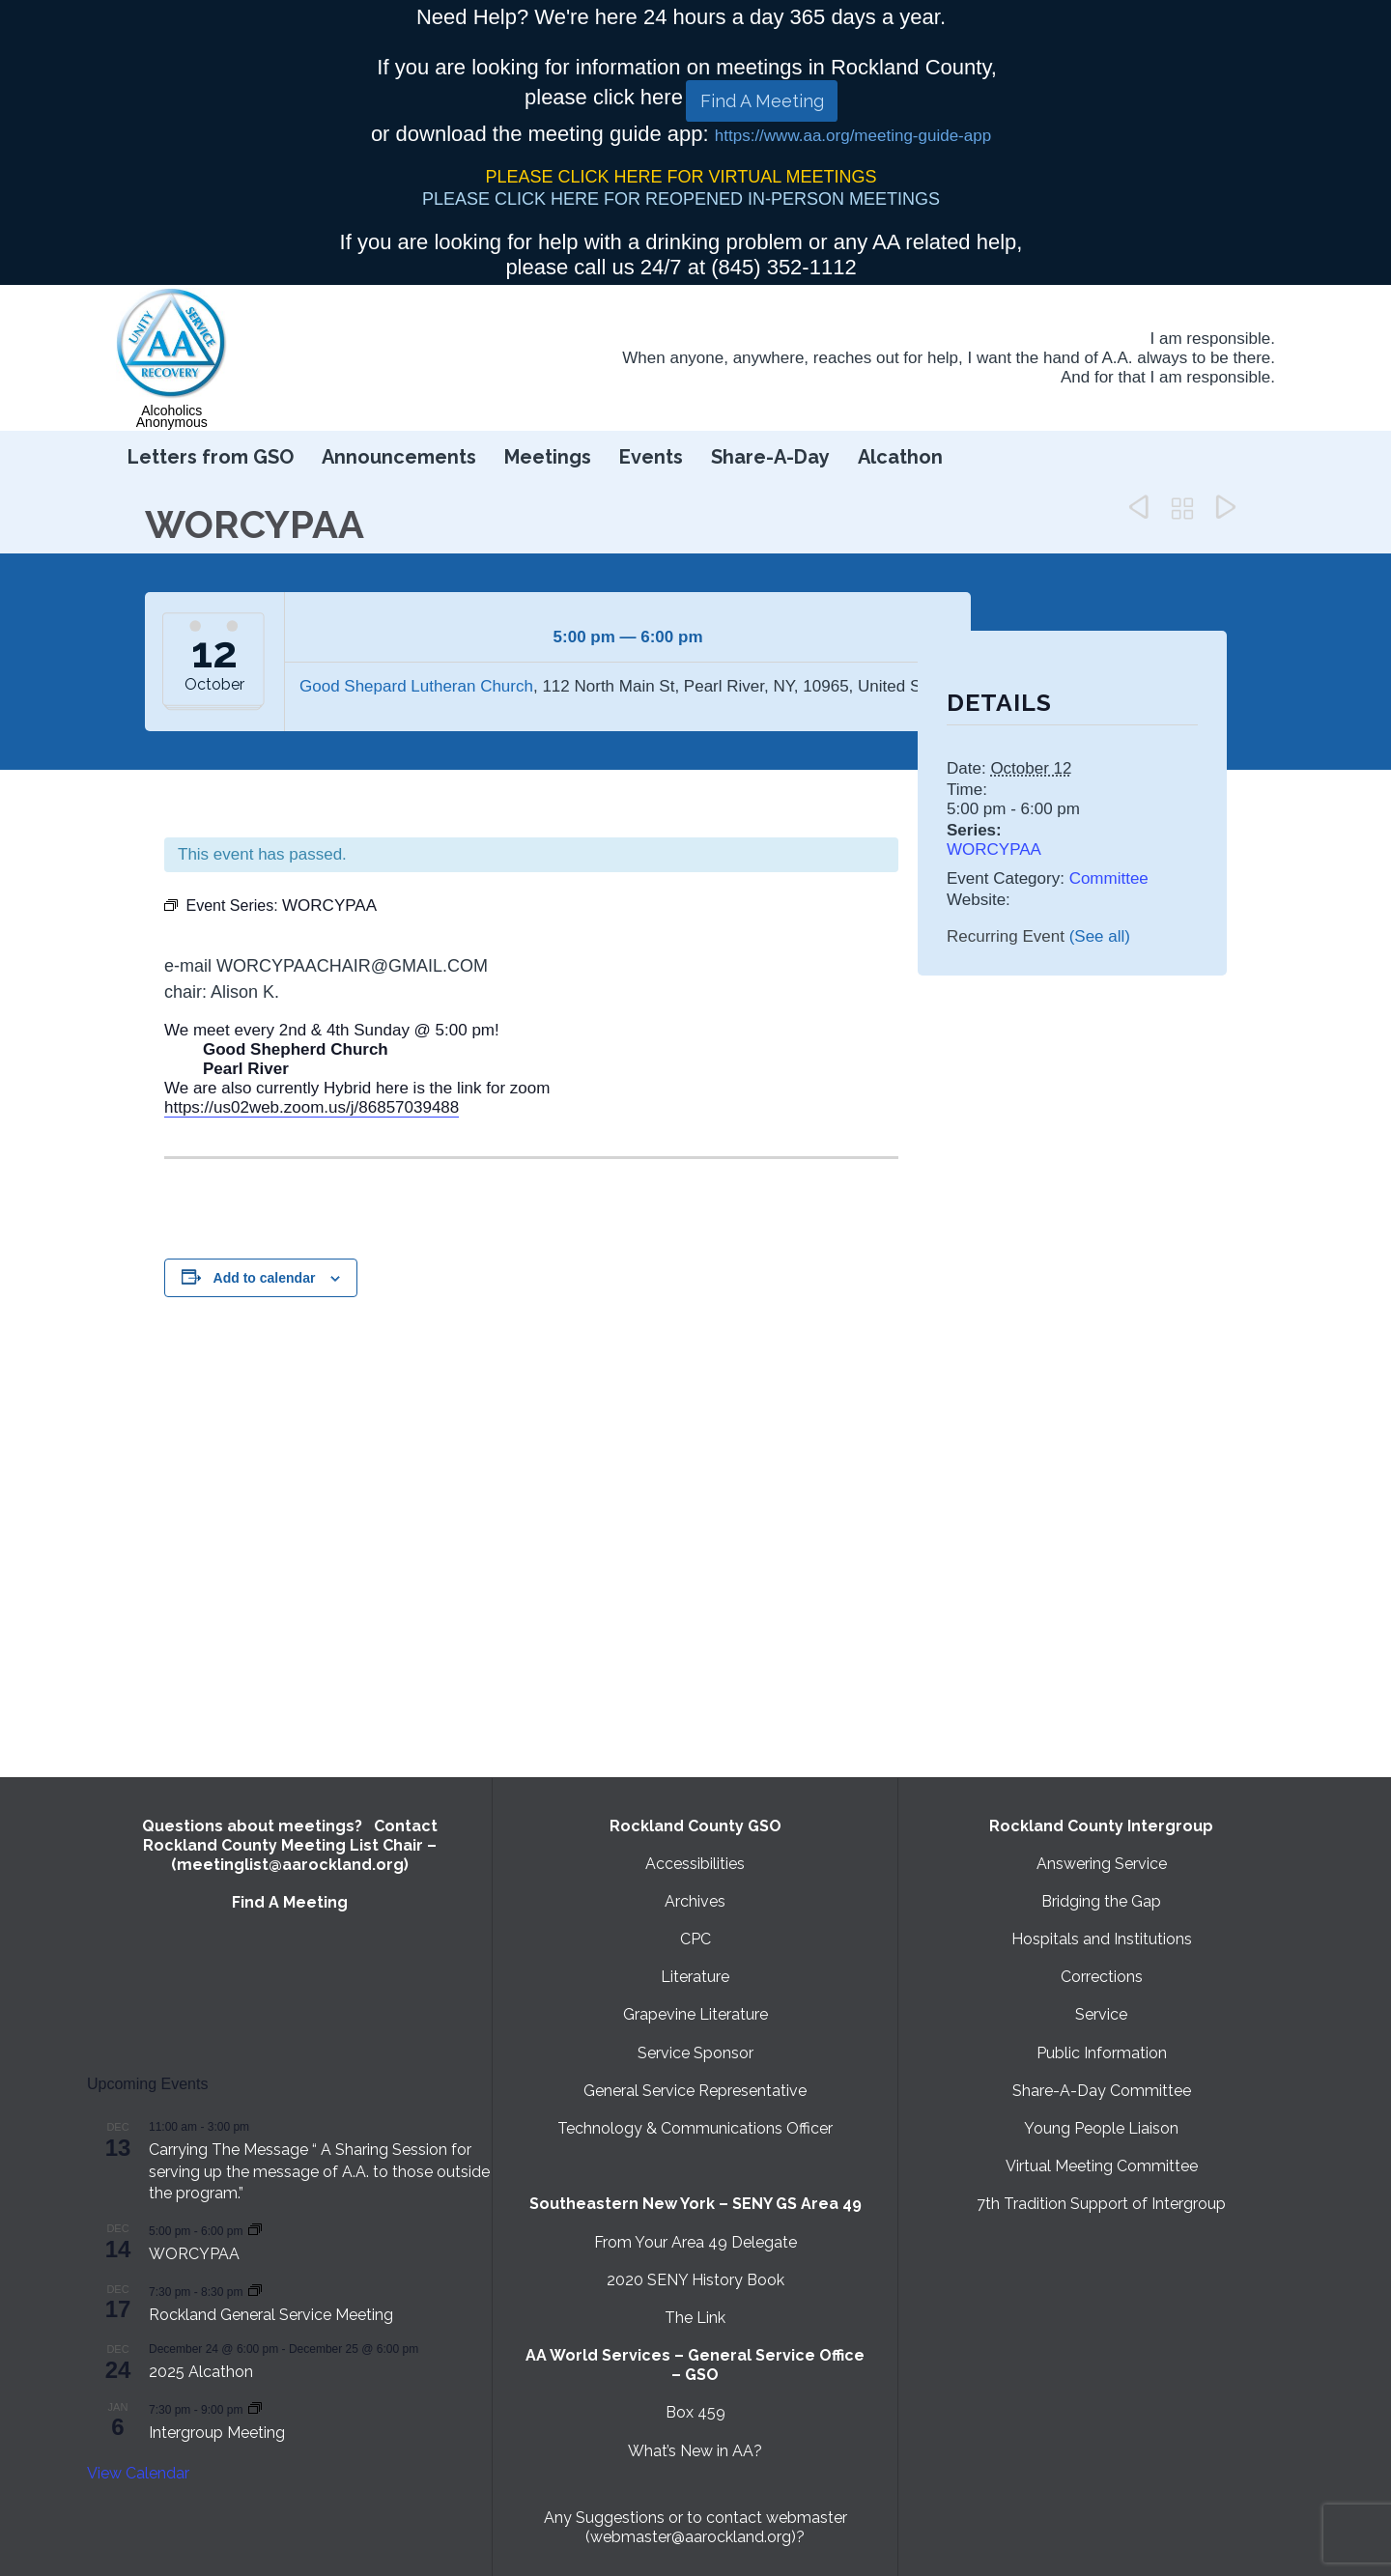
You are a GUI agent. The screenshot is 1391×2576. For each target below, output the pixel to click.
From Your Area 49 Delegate (695, 2242)
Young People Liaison (1101, 2128)
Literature (695, 1976)
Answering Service (1101, 1863)
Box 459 (695, 2412)
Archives (695, 1901)
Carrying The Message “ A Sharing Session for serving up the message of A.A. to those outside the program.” (319, 2171)
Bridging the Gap (1101, 1901)
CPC (695, 1939)
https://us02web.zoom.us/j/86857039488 (311, 1107)
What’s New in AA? (695, 2451)
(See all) (1099, 936)
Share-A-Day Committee (1101, 2090)
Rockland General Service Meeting (271, 2315)
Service (1101, 2014)
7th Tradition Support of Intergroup (1101, 2203)
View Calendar (138, 2473)
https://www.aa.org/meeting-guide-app (853, 136)
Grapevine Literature (695, 2014)
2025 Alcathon (201, 2372)
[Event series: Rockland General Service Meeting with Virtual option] (255, 2290)
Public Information (1101, 2053)
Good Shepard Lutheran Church (416, 686)
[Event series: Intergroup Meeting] (255, 2408)
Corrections (1102, 1976)
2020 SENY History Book (695, 2280)
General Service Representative (695, 2090)
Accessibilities (695, 1863)
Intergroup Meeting (217, 2432)
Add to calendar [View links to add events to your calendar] (264, 1278)
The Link (695, 2317)
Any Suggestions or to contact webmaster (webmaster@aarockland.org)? (695, 2527)
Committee (1109, 878)
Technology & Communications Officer (695, 2128)
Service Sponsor (695, 2053)
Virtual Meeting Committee (1102, 2166)
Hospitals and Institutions (1101, 1939)
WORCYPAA (994, 849)
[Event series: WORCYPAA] (255, 2230)
